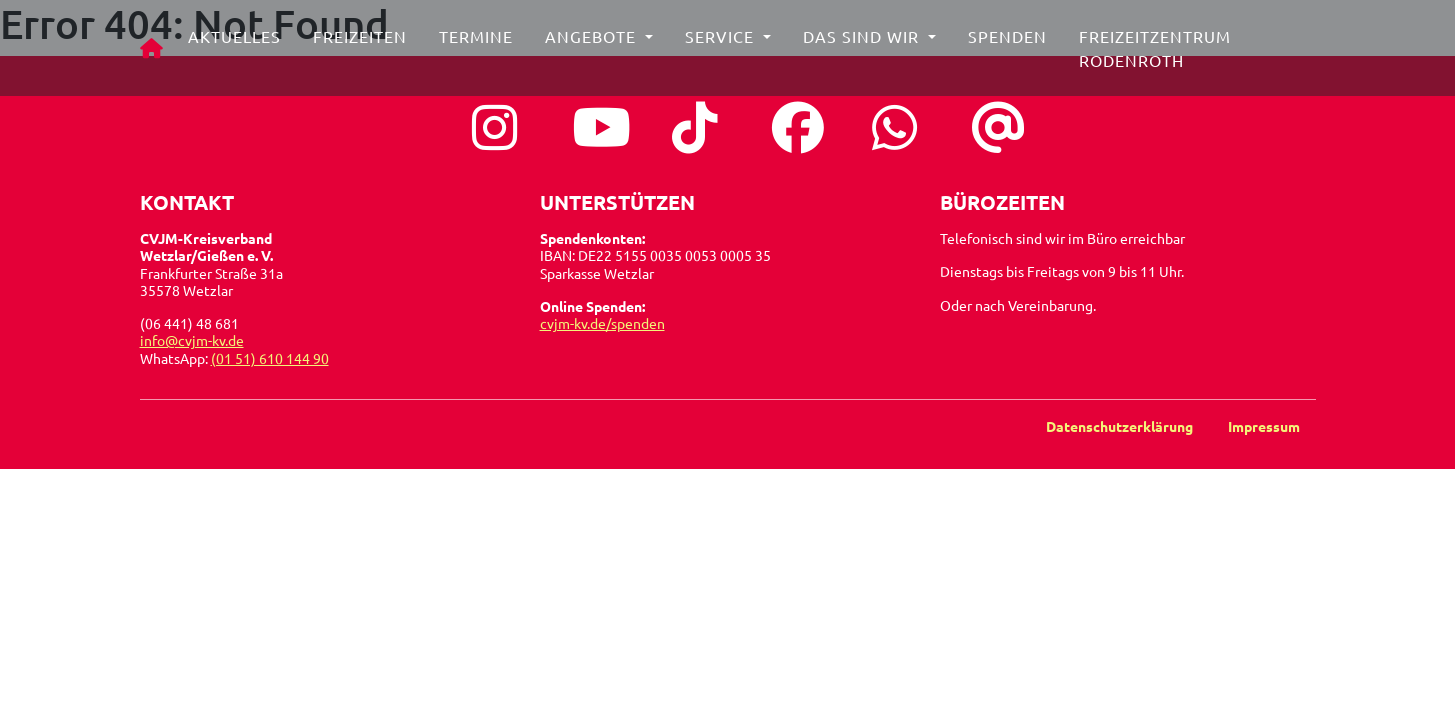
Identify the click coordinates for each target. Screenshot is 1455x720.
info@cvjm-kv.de (192, 340)
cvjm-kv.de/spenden (602, 323)
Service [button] (726, 44)
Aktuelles (238, 44)
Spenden (1011, 44)
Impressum (1264, 426)
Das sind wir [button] (867, 44)
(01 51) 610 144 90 (270, 358)
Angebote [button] (597, 44)
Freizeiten (364, 44)
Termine (480, 44)
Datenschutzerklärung (1121, 426)
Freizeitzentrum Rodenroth (1159, 56)
